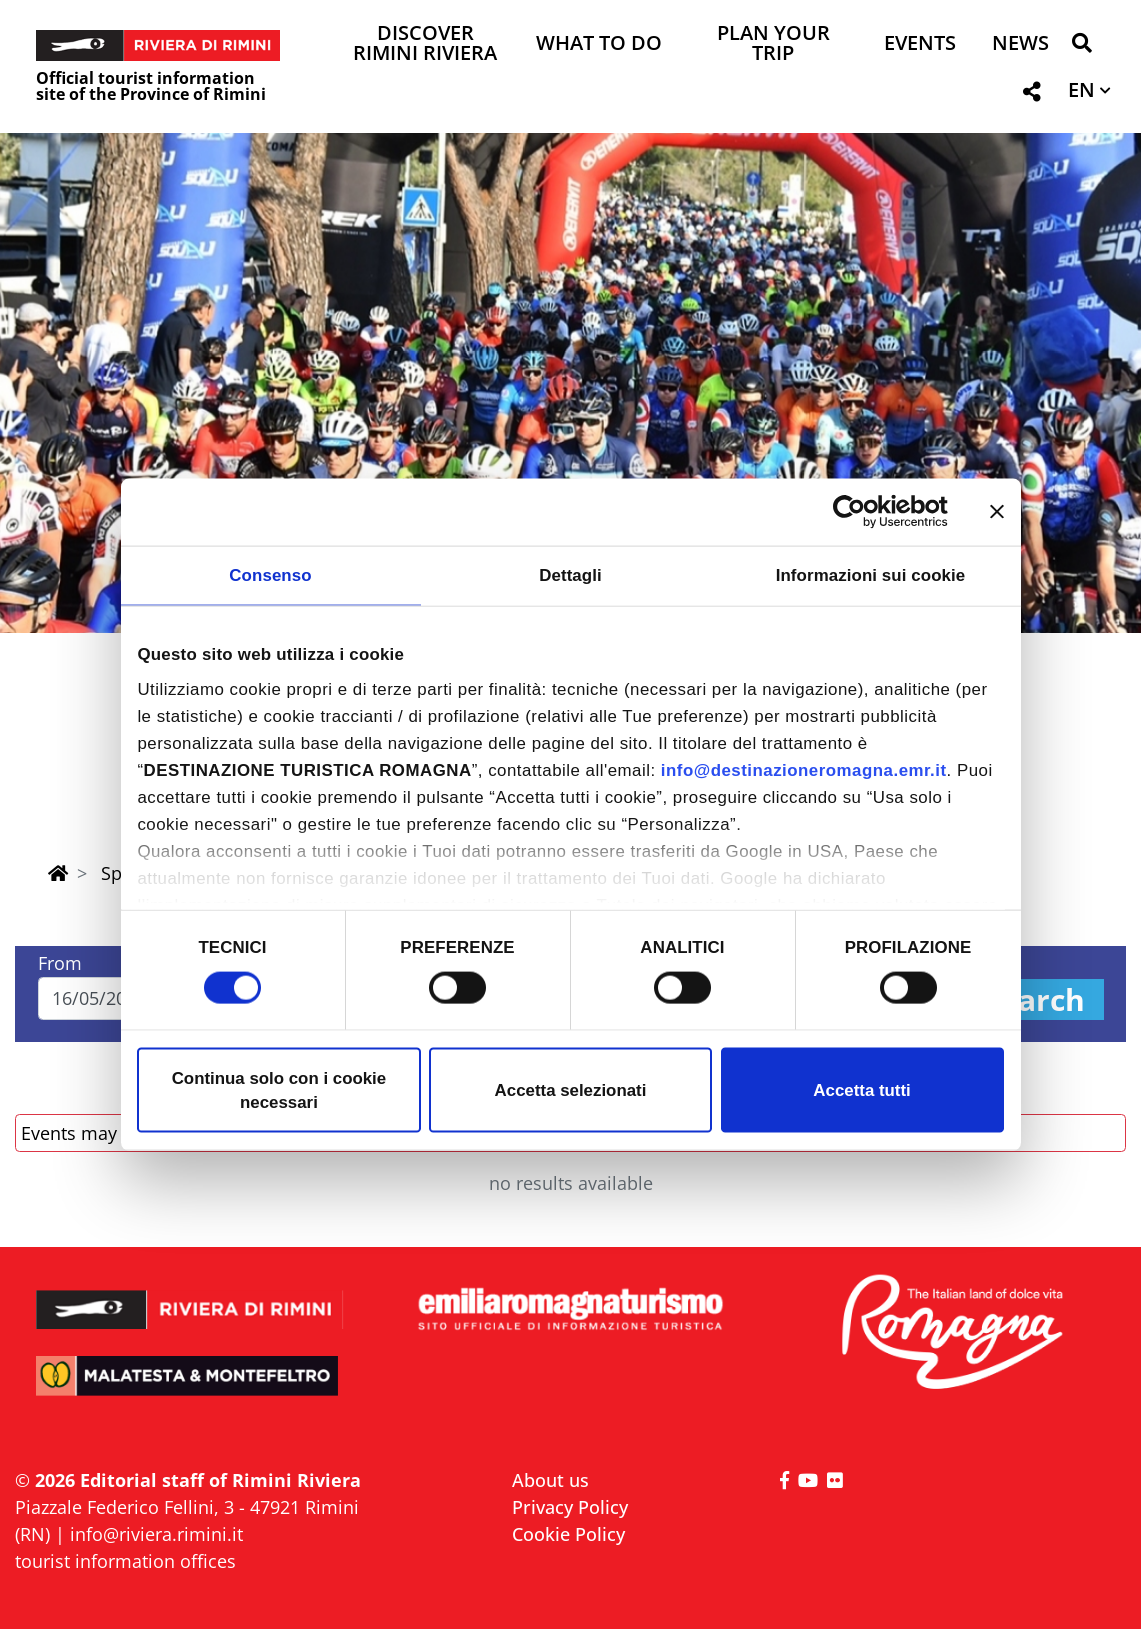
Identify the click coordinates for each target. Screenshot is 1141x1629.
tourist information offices (125, 1561)
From (60, 963)
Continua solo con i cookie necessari (279, 1089)
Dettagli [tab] (570, 574)
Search (1034, 999)
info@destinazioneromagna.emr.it (804, 770)
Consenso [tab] (270, 574)
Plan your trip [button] (773, 44)
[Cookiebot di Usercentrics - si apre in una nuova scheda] (860, 512)
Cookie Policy (568, 1534)
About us (550, 1480)
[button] (1081, 46)
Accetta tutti (861, 1089)
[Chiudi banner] (997, 512)
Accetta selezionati (571, 1089)
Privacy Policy (570, 1507)
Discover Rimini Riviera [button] (425, 44)
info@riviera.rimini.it (156, 1534)
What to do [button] (599, 44)
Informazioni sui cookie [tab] (871, 574)
